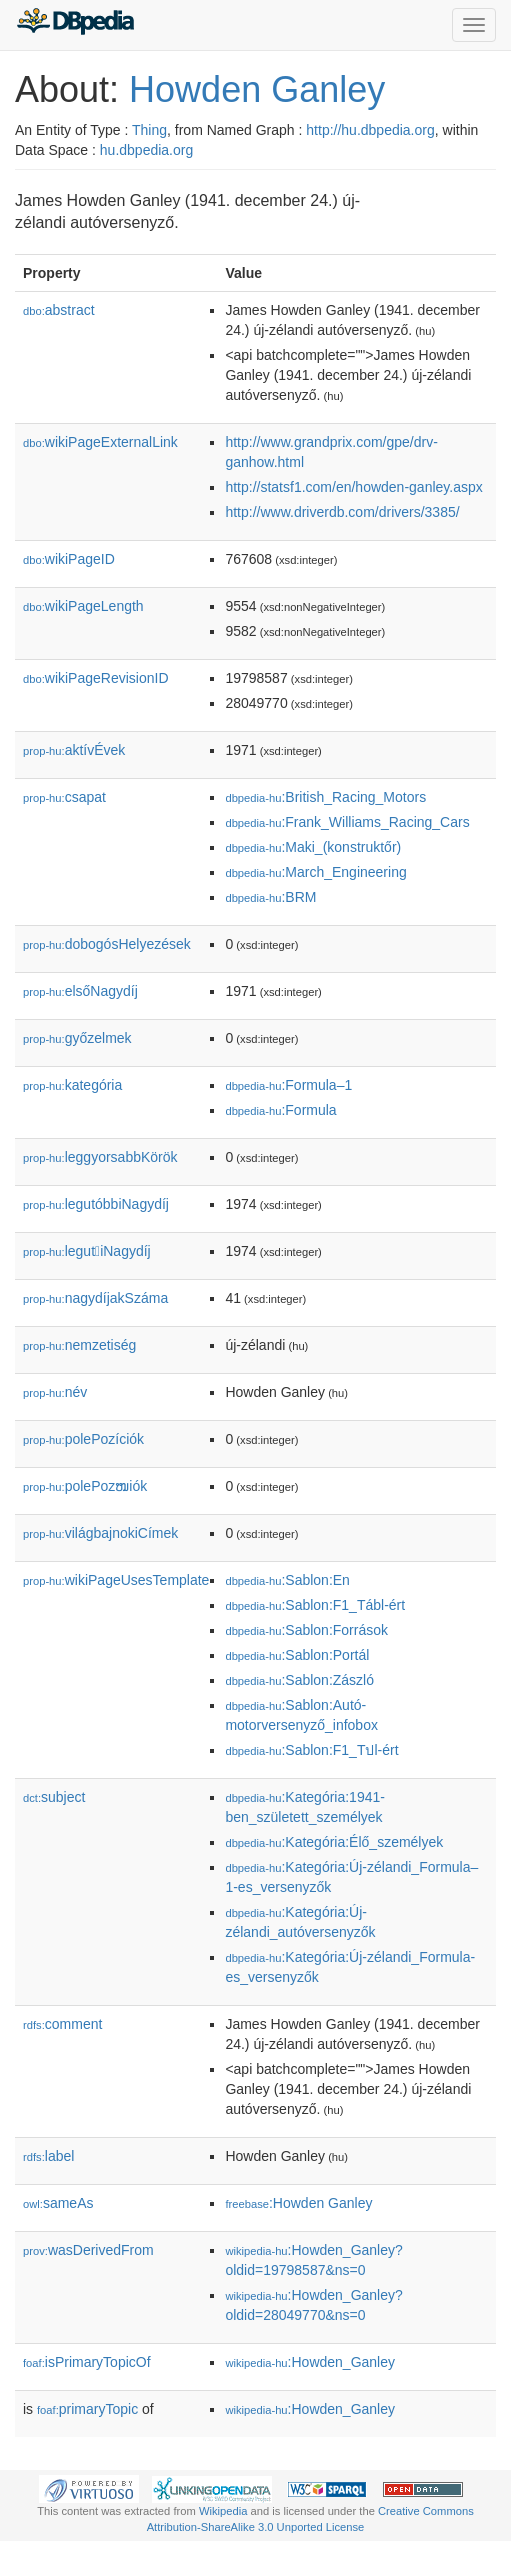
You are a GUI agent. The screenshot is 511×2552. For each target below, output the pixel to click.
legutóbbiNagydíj (96, 1204)
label (48, 2156)
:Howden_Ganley (310, 2362)
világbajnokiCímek (100, 1533)
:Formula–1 (288, 1085)
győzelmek (77, 1038)
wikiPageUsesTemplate (116, 1580)
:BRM (270, 897)
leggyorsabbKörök (100, 1157)
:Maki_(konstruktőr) (313, 847)
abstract (59, 310)
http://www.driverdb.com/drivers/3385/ (342, 512)
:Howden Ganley (298, 2203)
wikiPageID (69, 559)
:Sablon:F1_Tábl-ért (315, 1605)
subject (54, 1797)
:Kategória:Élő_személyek (334, 1842)
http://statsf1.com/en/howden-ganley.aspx (353, 487)
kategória (72, 1085)
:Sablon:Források (306, 1630)
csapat (64, 797)
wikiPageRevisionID (96, 678)
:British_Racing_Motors (325, 797)
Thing (149, 130)
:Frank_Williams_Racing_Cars (347, 822)
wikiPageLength (83, 606)
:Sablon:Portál (297, 1655)
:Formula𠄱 (280, 1110)
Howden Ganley (257, 89)
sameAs (58, 2203)
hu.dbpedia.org (146, 150)
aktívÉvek (74, 750)
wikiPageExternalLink (100, 442)
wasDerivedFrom (88, 2250)
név (55, 1392)
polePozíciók (83, 1439)
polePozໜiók (85, 1486)
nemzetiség (79, 1345)
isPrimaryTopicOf (87, 2362)
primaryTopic (87, 2409)
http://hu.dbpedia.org (370, 130)
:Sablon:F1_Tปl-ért (311, 1750)
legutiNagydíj (87, 1251)
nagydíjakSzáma (95, 1298)
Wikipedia (223, 2511)
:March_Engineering (315, 872)
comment (62, 2024)
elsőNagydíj (80, 991)
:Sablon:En (287, 1580)
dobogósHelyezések (107, 944)
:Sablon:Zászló (299, 1680)
